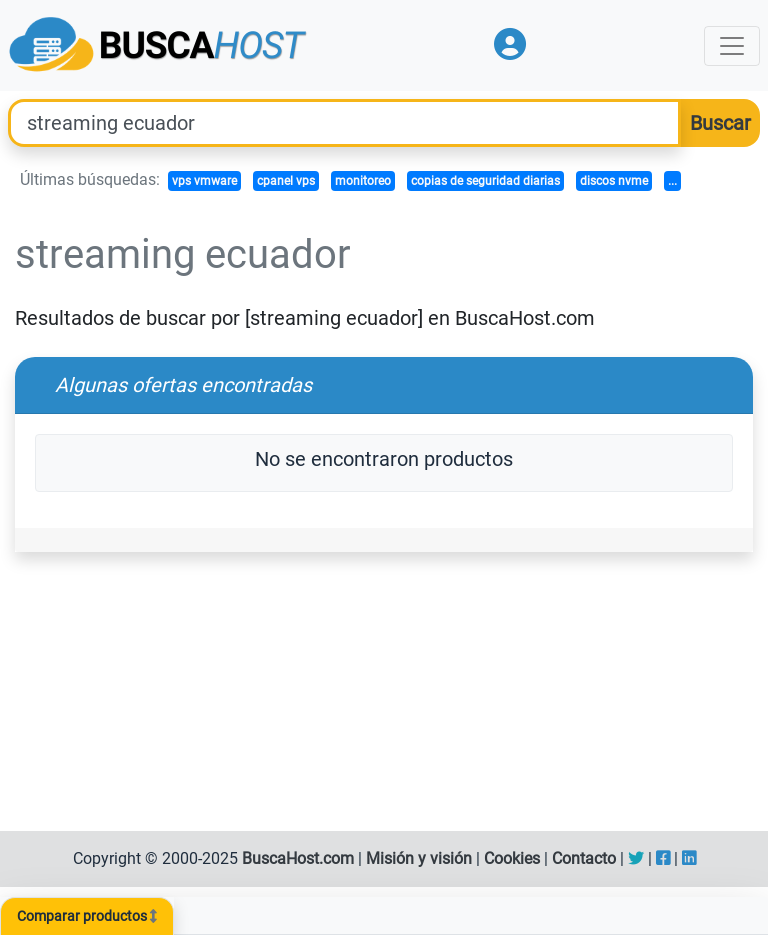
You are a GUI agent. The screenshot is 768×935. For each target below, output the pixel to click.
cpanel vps (286, 181)
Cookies (512, 858)
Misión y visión (419, 858)
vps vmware (204, 181)
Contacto (584, 858)
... (672, 181)
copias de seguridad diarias (485, 181)
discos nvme (614, 181)
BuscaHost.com (298, 858)
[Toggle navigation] (732, 46)
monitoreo (363, 181)
